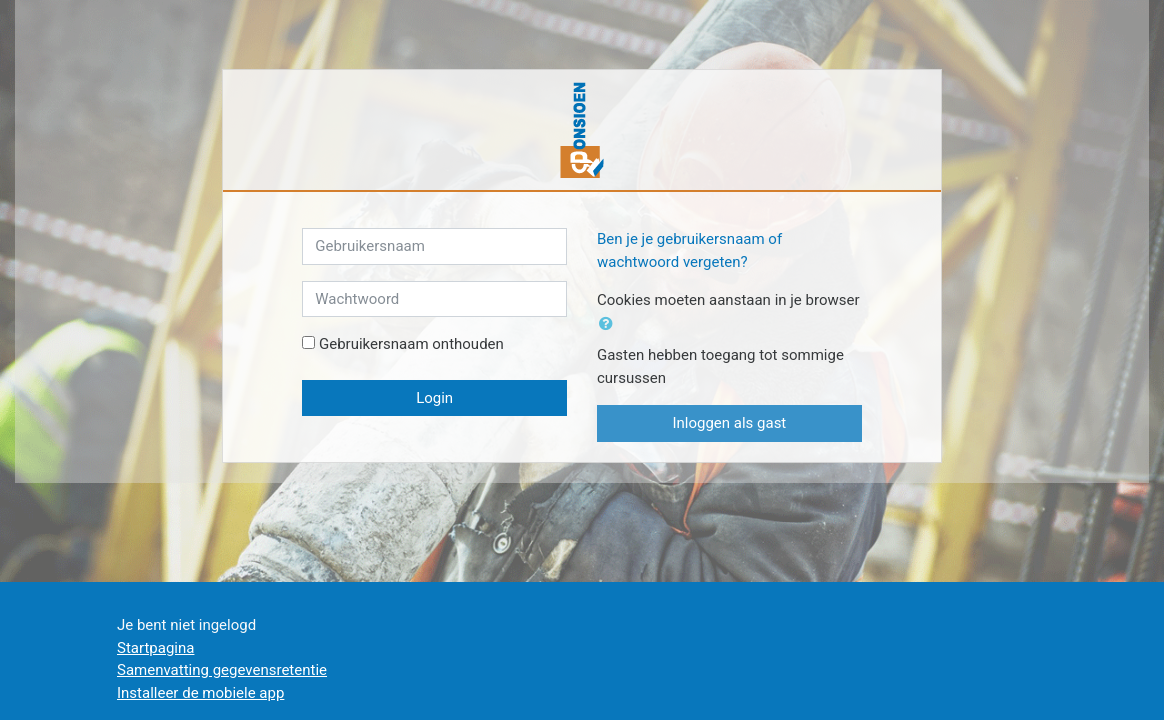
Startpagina (155, 648)
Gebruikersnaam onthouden (411, 344)
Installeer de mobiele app (200, 693)
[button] (610, 324)
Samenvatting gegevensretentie (222, 670)
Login (434, 398)
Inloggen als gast (729, 423)
